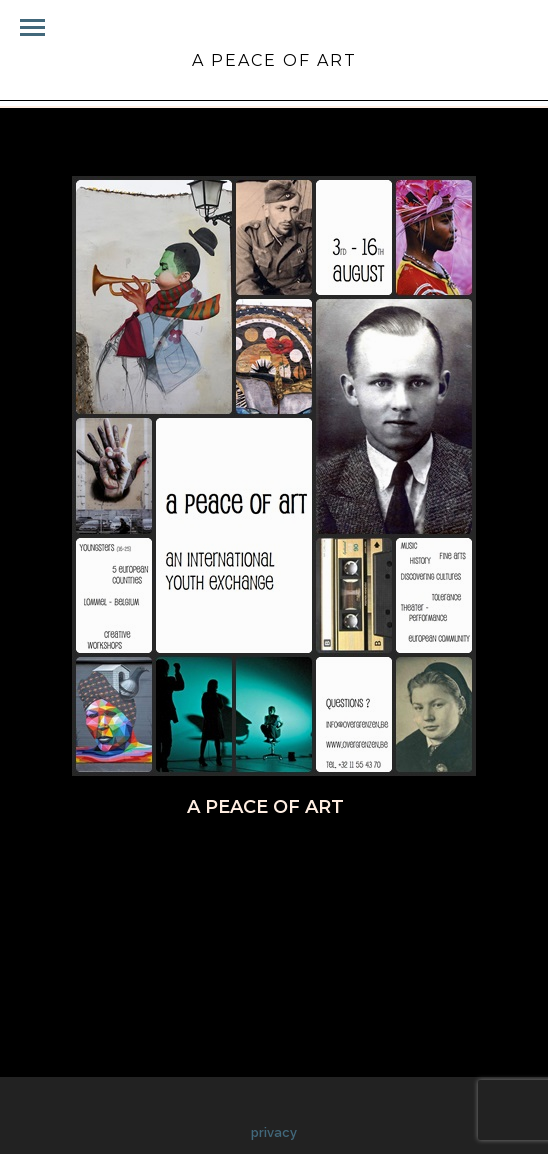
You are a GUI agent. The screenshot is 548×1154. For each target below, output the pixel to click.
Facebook (135, 861)
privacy (274, 1132)
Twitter (221, 861)
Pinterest (308, 861)
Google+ (398, 861)
